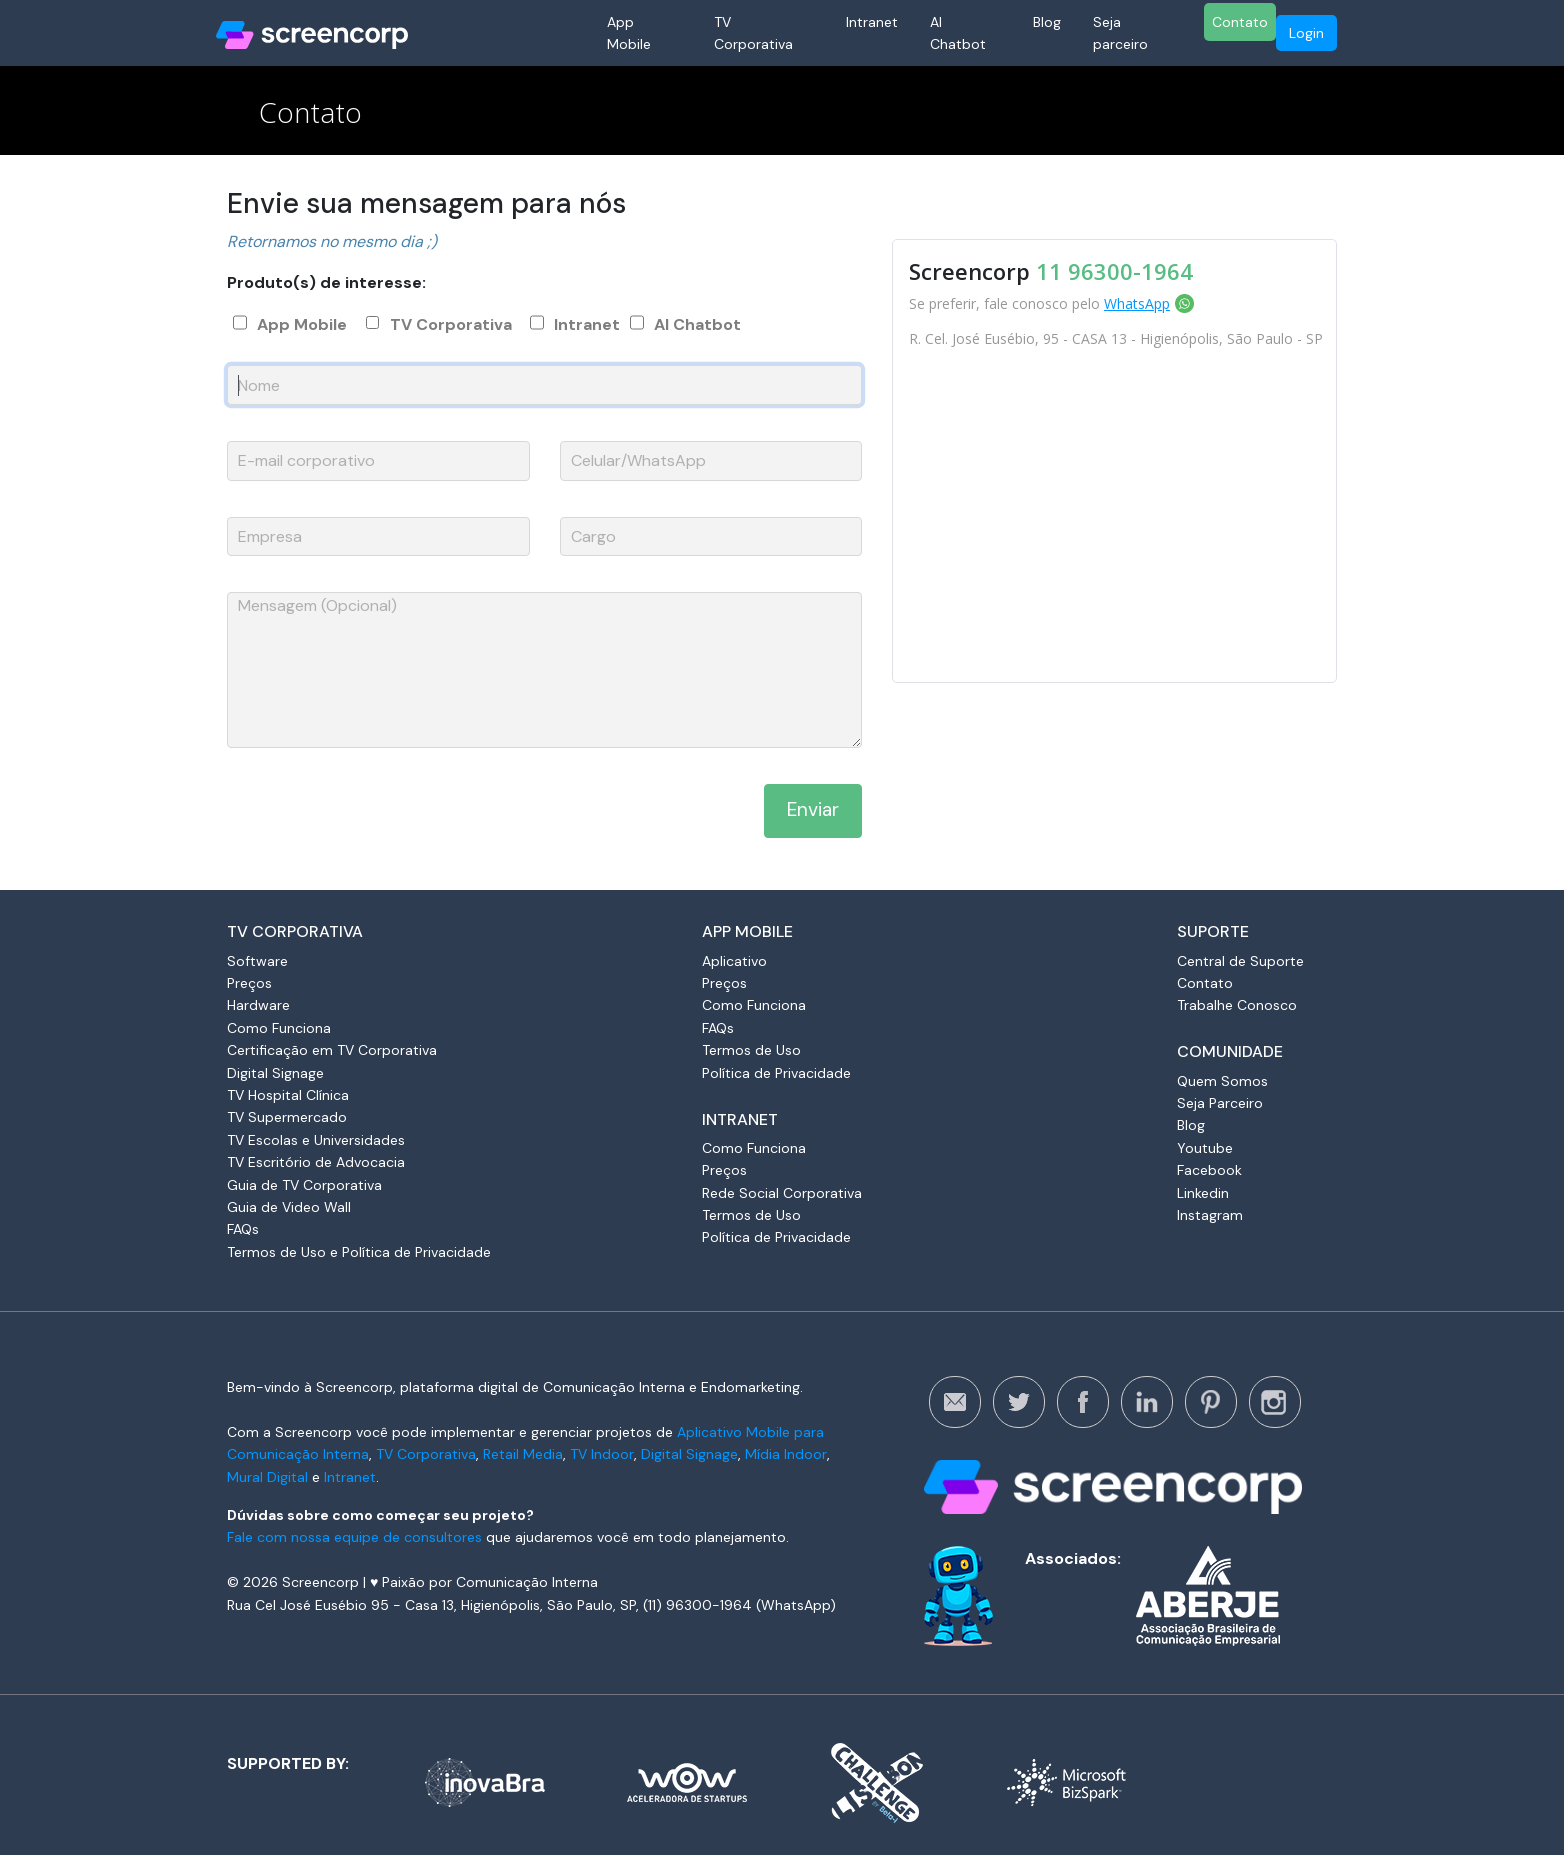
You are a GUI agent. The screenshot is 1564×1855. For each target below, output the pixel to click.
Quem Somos (1222, 1081)
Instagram (1210, 1215)
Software (257, 961)
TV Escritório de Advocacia (316, 1162)
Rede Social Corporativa (782, 1193)
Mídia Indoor (786, 1454)
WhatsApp (1137, 303)
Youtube (1205, 1148)
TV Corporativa (753, 33)
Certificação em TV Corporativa (332, 1050)
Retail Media (523, 1454)
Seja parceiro (1120, 33)
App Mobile (629, 33)
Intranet (872, 22)
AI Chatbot (958, 33)
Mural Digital (267, 1477)
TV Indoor (602, 1454)
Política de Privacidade (776, 1073)
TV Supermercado (287, 1117)
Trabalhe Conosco (1237, 1005)
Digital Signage (275, 1073)
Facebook (1209, 1170)
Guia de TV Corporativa (304, 1185)
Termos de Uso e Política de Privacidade (359, 1252)
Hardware (258, 1005)
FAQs (243, 1229)
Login (1306, 33)
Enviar (813, 809)
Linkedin (1203, 1193)
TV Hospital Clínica (288, 1095)
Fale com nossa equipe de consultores (354, 1537)
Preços (249, 983)
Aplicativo (734, 961)
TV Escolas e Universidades (316, 1140)
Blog (1047, 22)
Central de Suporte (1240, 961)
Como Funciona (279, 1028)
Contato (1240, 22)
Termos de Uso (751, 1050)
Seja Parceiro (1220, 1103)
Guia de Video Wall (289, 1207)
